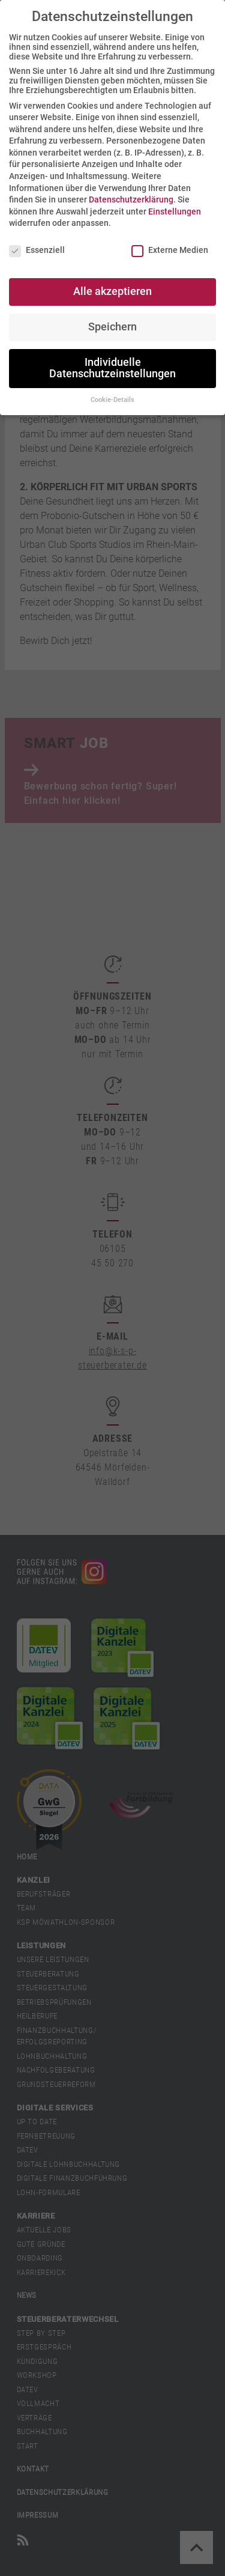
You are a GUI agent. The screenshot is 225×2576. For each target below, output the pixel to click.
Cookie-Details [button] (112, 400)
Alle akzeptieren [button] (112, 291)
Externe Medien (169, 250)
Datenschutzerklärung (131, 199)
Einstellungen (174, 211)
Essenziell (37, 250)
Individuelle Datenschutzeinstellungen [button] (112, 368)
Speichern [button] (112, 327)
